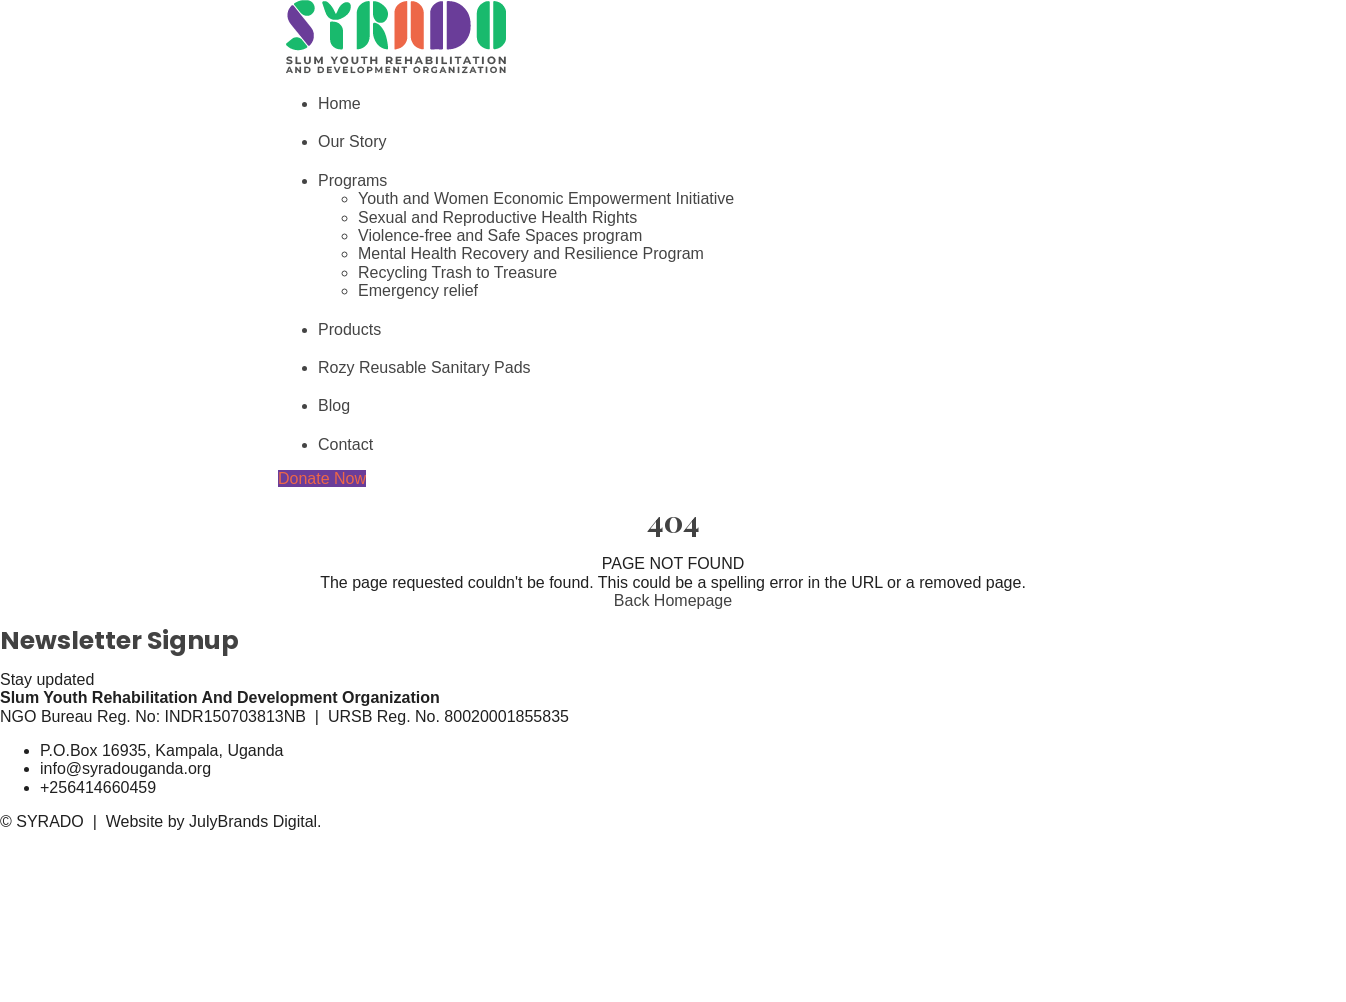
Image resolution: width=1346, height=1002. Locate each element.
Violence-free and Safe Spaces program (500, 235)
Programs (352, 180)
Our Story (352, 141)
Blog (334, 405)
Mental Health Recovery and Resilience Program (531, 253)
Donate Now (322, 478)
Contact (345, 444)
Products (349, 329)
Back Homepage (673, 600)
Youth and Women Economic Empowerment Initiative (546, 198)
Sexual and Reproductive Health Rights (497, 217)
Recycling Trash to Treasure (457, 272)
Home (339, 103)
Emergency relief (418, 290)
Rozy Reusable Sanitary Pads (424, 367)
